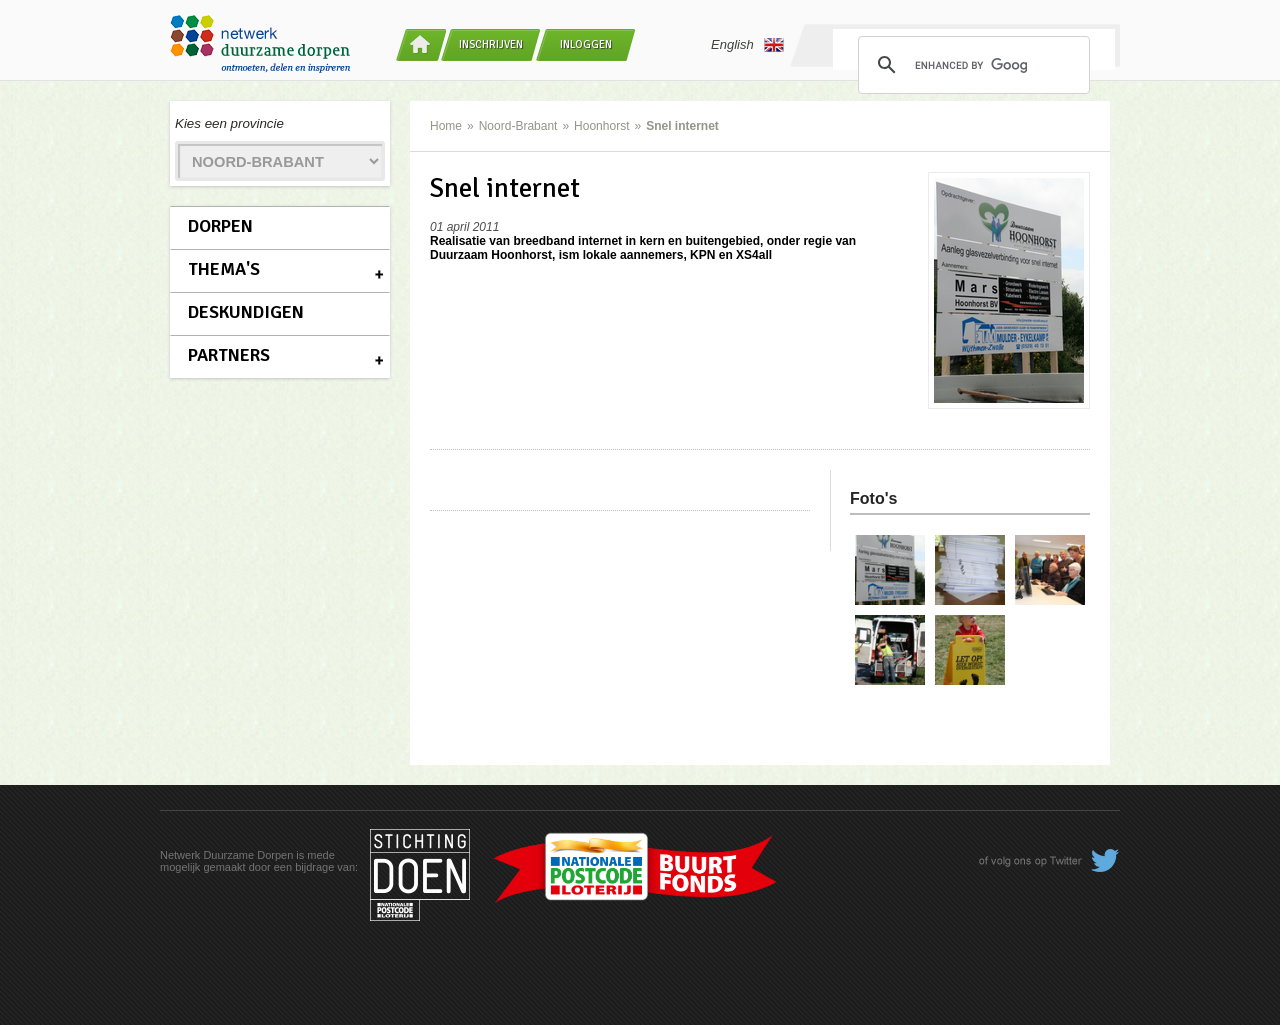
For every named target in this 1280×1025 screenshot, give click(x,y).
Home (446, 126)
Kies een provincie (229, 123)
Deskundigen (246, 312)
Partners (229, 355)
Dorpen (220, 226)
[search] (971, 65)
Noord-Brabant (518, 126)
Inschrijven (491, 44)
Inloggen (586, 44)
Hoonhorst (601, 126)
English (747, 45)
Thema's (224, 269)
